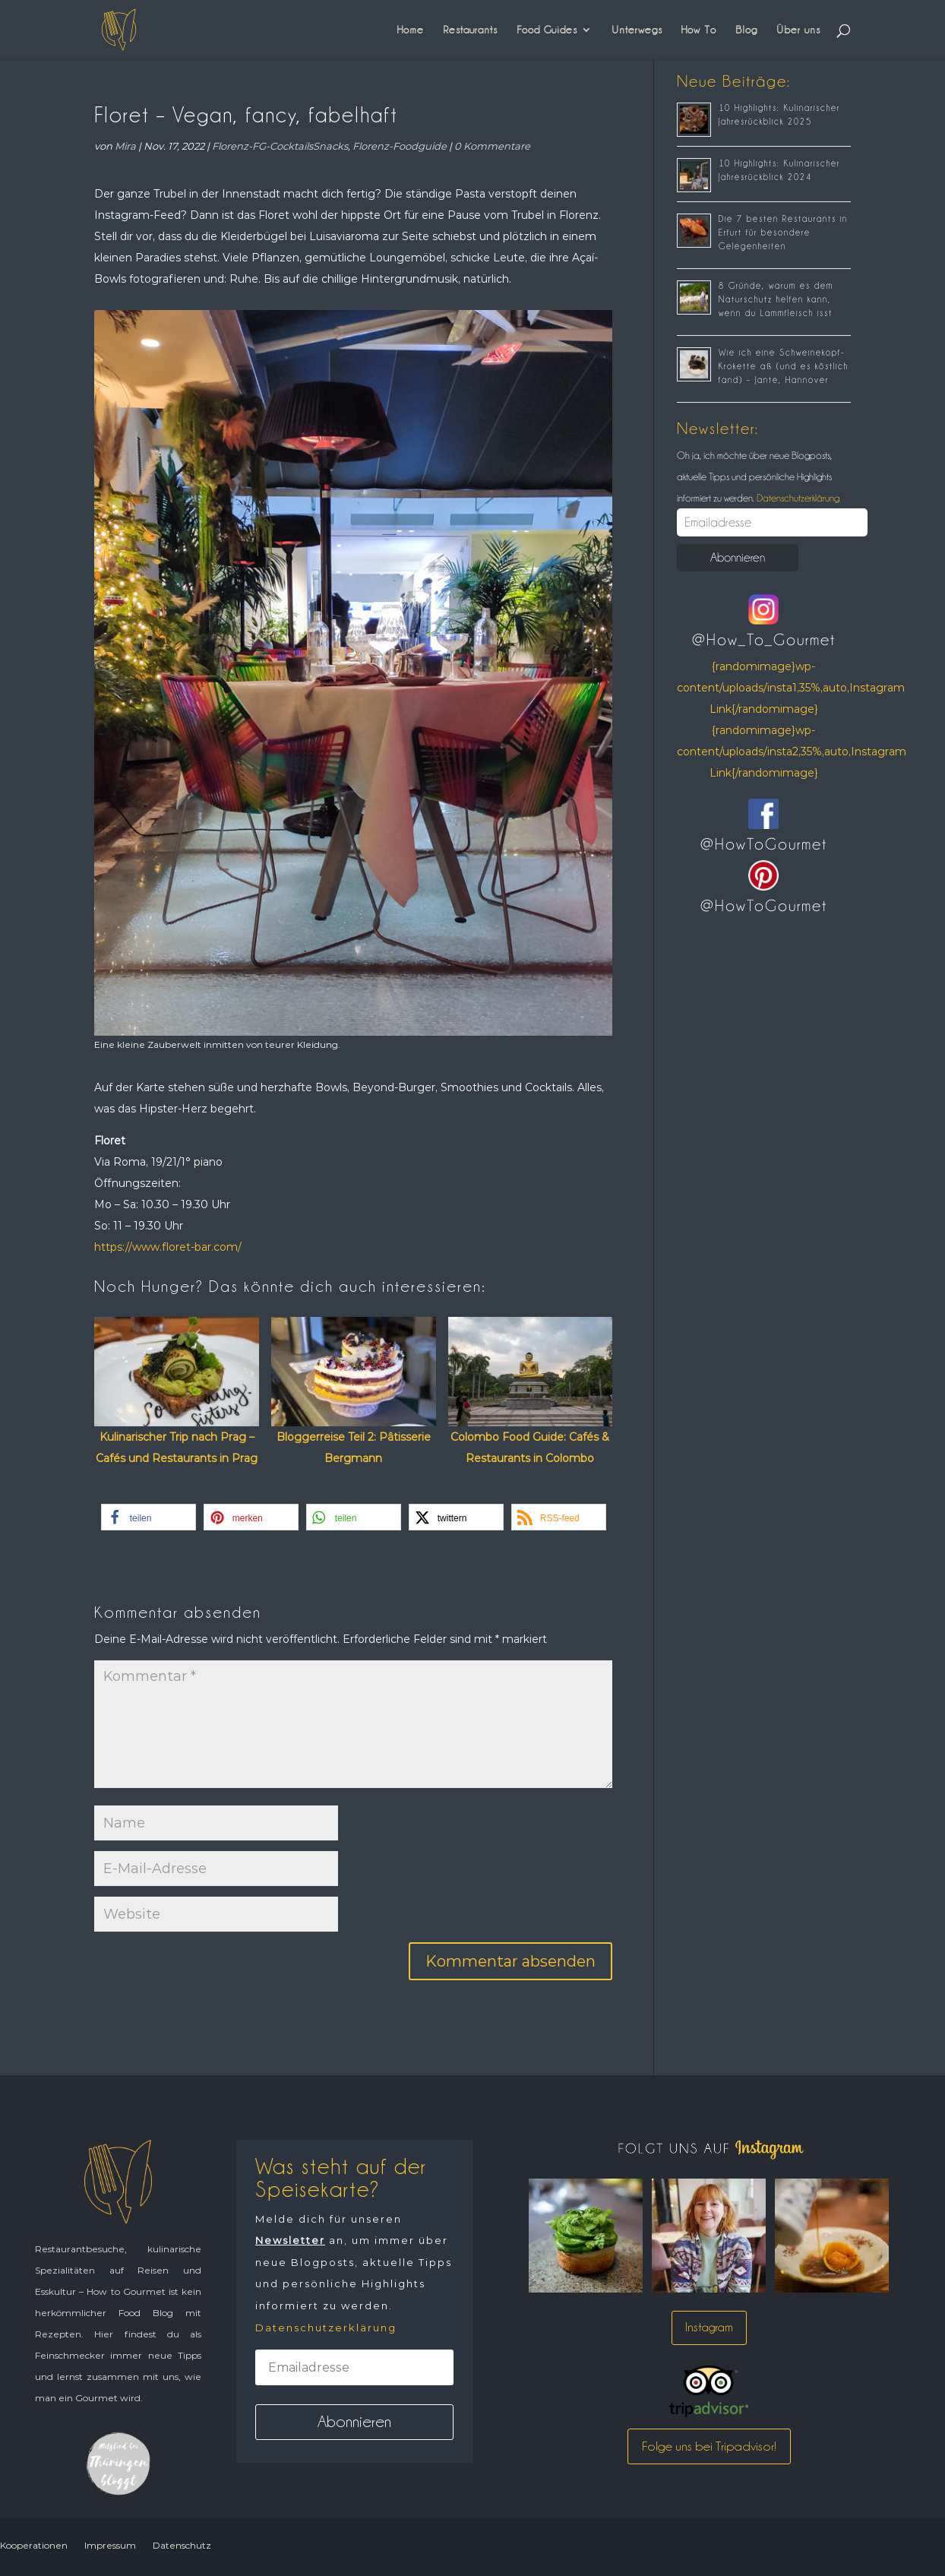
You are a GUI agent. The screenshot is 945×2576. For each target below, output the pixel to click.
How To (698, 29)
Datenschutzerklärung (796, 497)
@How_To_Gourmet (764, 639)
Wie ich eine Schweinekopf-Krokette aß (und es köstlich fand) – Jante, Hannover (784, 366)
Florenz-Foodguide (399, 146)
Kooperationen (34, 2545)
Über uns (798, 29)
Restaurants (470, 29)
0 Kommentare (492, 146)
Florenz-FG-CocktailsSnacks (280, 146)
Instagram (709, 2327)
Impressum (110, 2545)
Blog (746, 29)
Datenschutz (182, 2545)
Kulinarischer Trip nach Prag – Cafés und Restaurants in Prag (177, 1447)
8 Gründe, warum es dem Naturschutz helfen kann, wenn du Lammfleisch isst (776, 299)
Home (410, 29)
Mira (125, 146)
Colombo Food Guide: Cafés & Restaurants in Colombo (529, 1447)
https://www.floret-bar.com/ (168, 1247)
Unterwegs (637, 29)
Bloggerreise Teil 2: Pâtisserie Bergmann (354, 1447)
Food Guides (547, 29)
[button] (148, 1517)
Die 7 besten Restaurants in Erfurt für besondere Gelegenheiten (783, 232)
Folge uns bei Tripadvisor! (709, 2446)
